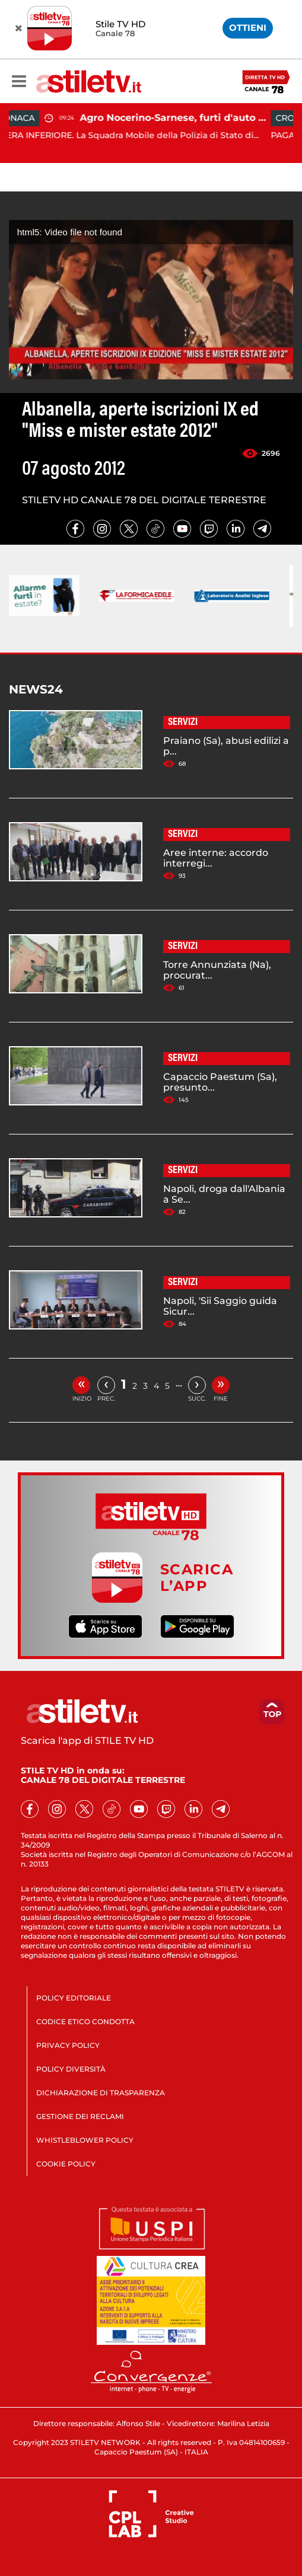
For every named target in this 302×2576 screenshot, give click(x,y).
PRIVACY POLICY (68, 2045)
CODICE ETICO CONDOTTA (85, 2021)
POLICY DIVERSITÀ (71, 2068)
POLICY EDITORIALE (73, 1997)
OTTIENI (247, 27)
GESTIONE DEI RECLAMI (80, 2116)
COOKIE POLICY (66, 2163)
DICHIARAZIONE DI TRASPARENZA (100, 2092)
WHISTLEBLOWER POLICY (84, 2140)
